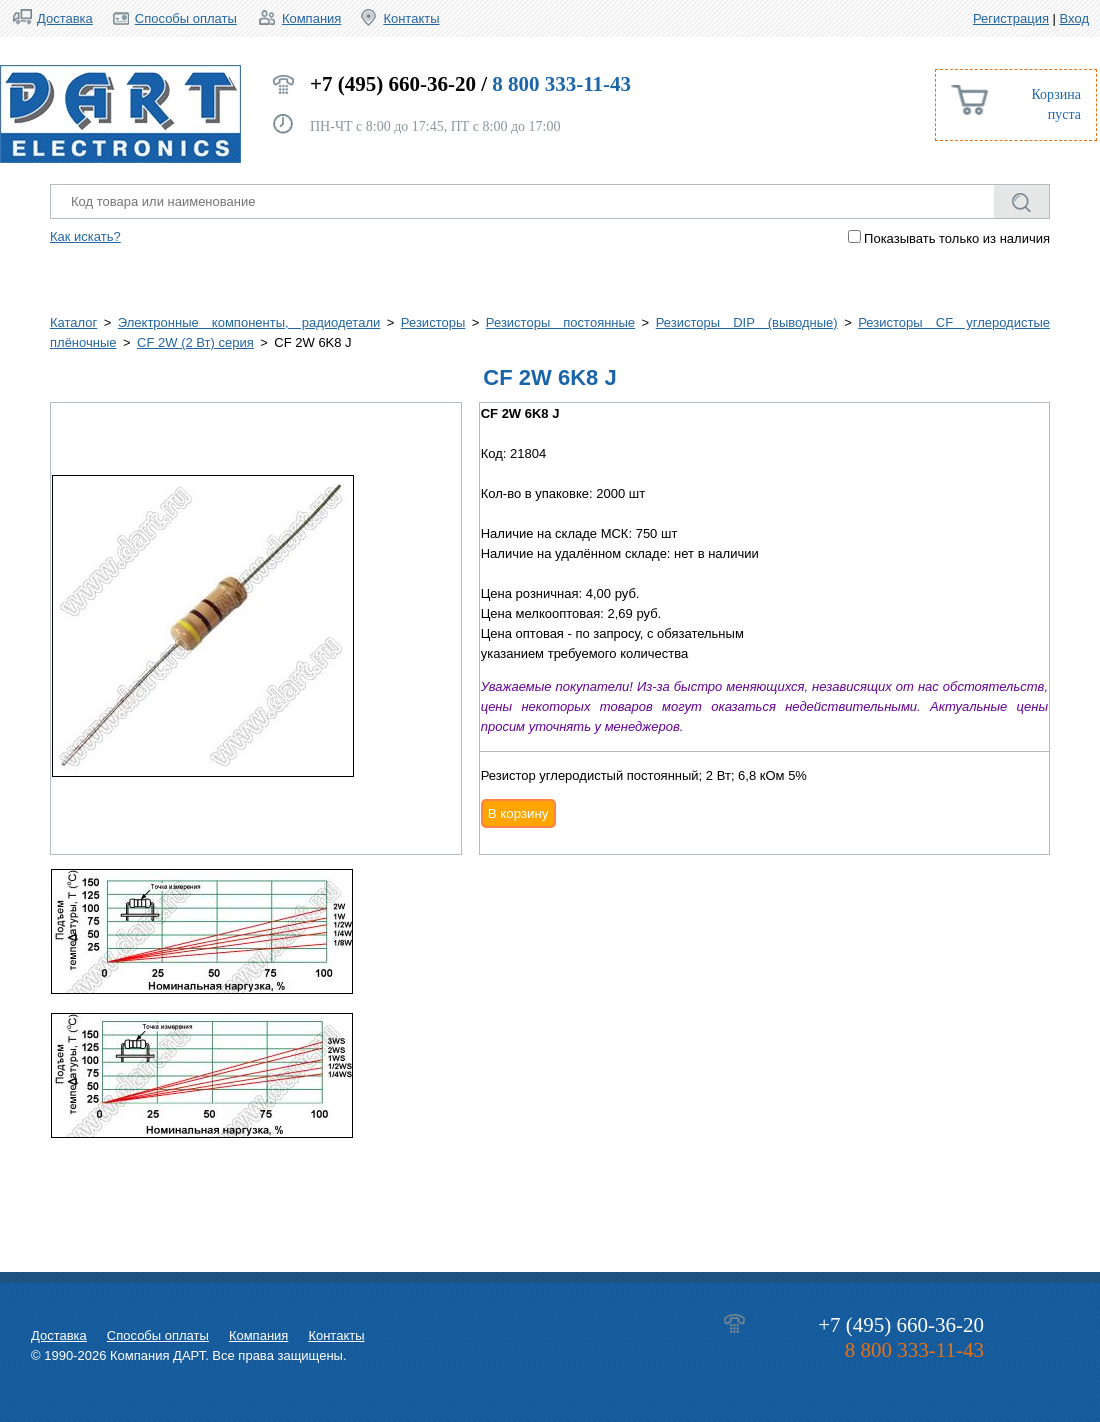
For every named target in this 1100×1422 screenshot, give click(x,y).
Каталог (73, 322)
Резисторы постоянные (560, 322)
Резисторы (433, 322)
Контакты (411, 18)
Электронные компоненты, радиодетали (249, 322)
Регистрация (1011, 18)
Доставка (65, 18)
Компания (312, 18)
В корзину (518, 813)
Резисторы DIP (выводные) (747, 322)
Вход (1074, 18)
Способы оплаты (186, 18)
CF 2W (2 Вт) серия (195, 342)
